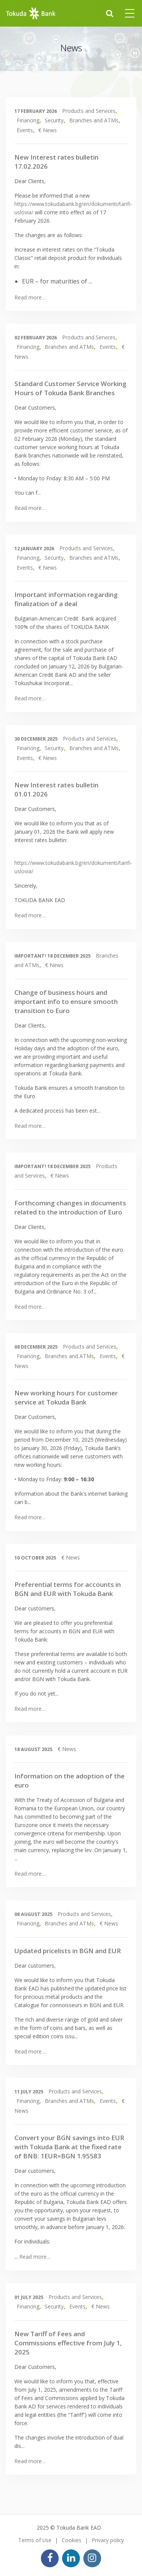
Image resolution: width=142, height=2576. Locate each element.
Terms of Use (34, 2540)
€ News (47, 130)
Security (54, 120)
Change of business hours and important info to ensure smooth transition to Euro (66, 1001)
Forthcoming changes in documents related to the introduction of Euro (70, 1207)
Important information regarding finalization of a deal (66, 599)
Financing (28, 120)
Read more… (30, 297)
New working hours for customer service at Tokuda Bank (66, 1397)
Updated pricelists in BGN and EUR (67, 1950)
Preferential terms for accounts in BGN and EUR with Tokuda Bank (67, 1589)
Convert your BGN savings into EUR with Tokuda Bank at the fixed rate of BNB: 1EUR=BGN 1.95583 (69, 2146)
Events (25, 130)
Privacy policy (108, 2540)
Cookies (71, 2540)
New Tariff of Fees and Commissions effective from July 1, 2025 (68, 2342)
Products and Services (88, 110)
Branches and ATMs (94, 120)
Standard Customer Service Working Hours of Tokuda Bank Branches (70, 388)
